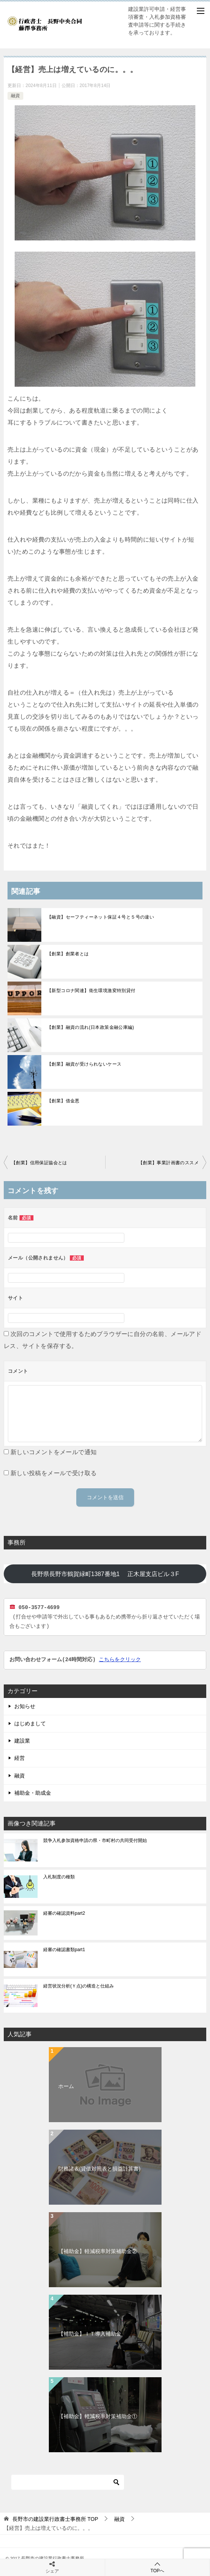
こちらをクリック (120, 1659)
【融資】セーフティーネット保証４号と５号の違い (100, 917)
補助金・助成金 (32, 1793)
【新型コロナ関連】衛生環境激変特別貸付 (91, 990)
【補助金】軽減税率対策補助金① (97, 2416)
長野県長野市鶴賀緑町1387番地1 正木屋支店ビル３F (118, 1574)
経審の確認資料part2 (64, 1913)
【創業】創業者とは (68, 953)
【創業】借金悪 (63, 1100)
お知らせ (24, 1706)
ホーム (66, 2086)
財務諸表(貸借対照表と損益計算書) (99, 2169)
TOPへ (157, 2567)
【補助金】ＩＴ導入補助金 (89, 2334)
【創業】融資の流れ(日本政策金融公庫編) (90, 1027)
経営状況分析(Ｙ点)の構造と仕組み (78, 1986)
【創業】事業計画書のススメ (168, 1162)
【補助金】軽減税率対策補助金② (97, 2251)
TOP (55, 2519)
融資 (15, 95)
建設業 (22, 1741)
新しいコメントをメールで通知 (54, 1452)
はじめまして (30, 1723)
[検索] (67, 2482)
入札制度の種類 (59, 1876)
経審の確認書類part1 (64, 1949)
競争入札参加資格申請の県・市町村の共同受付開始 (95, 1840)
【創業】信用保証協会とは (39, 1162)
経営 (19, 1758)
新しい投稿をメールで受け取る (54, 1473)
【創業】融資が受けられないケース (84, 1064)
